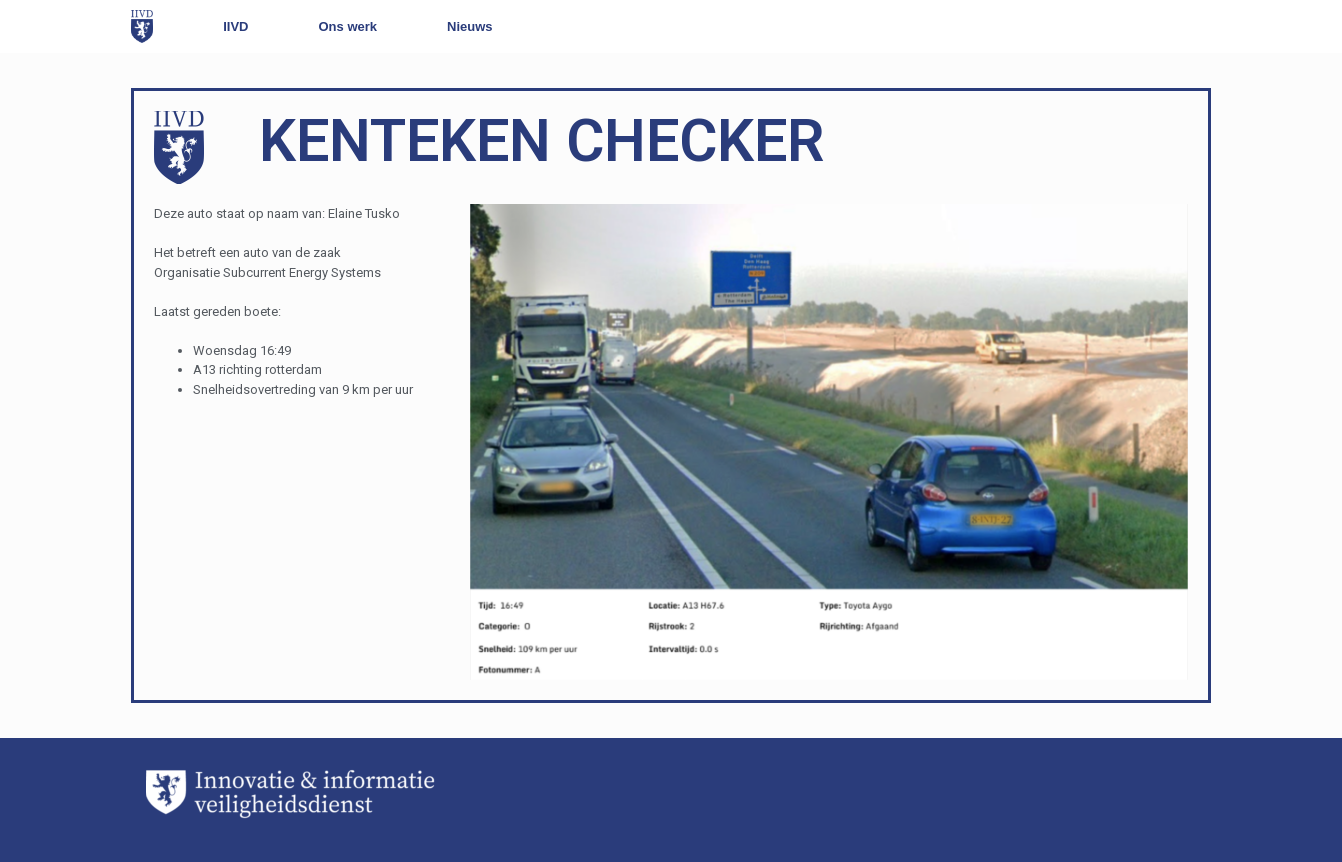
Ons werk (348, 26)
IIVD (235, 26)
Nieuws (470, 26)
